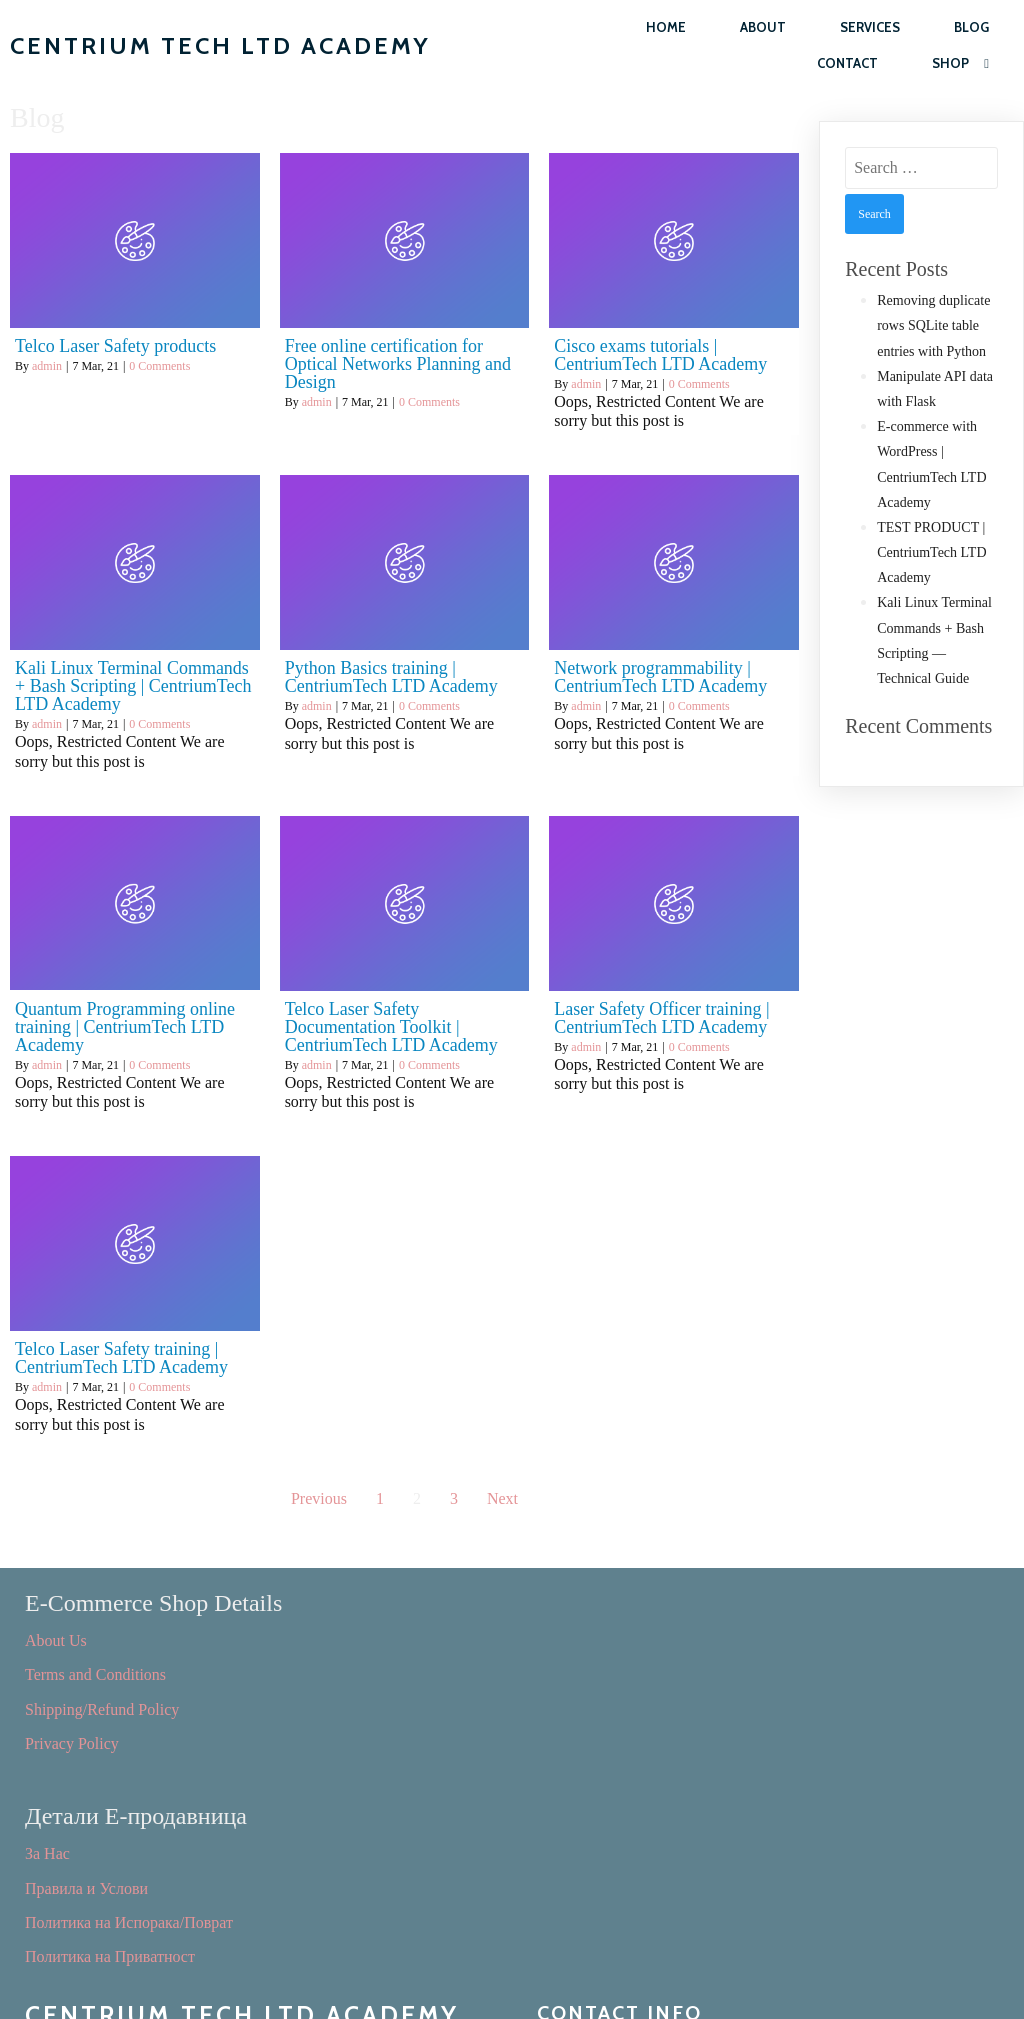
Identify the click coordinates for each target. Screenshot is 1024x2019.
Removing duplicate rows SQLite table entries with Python (933, 325)
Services (870, 27)
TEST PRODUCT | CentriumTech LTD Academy (931, 552)
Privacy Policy (72, 1741)
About (763, 27)
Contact (847, 63)
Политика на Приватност (622, 1741)
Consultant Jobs (76, 1866)
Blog (971, 27)
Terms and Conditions (95, 1672)
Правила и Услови (598, 1672)
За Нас (559, 1638)
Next (502, 1498)
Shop (960, 63)
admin (47, 366)
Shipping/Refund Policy (102, 1707)
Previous (319, 1498)
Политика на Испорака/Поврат (641, 1707)
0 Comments (159, 366)
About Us (56, 1638)
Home (666, 27)
